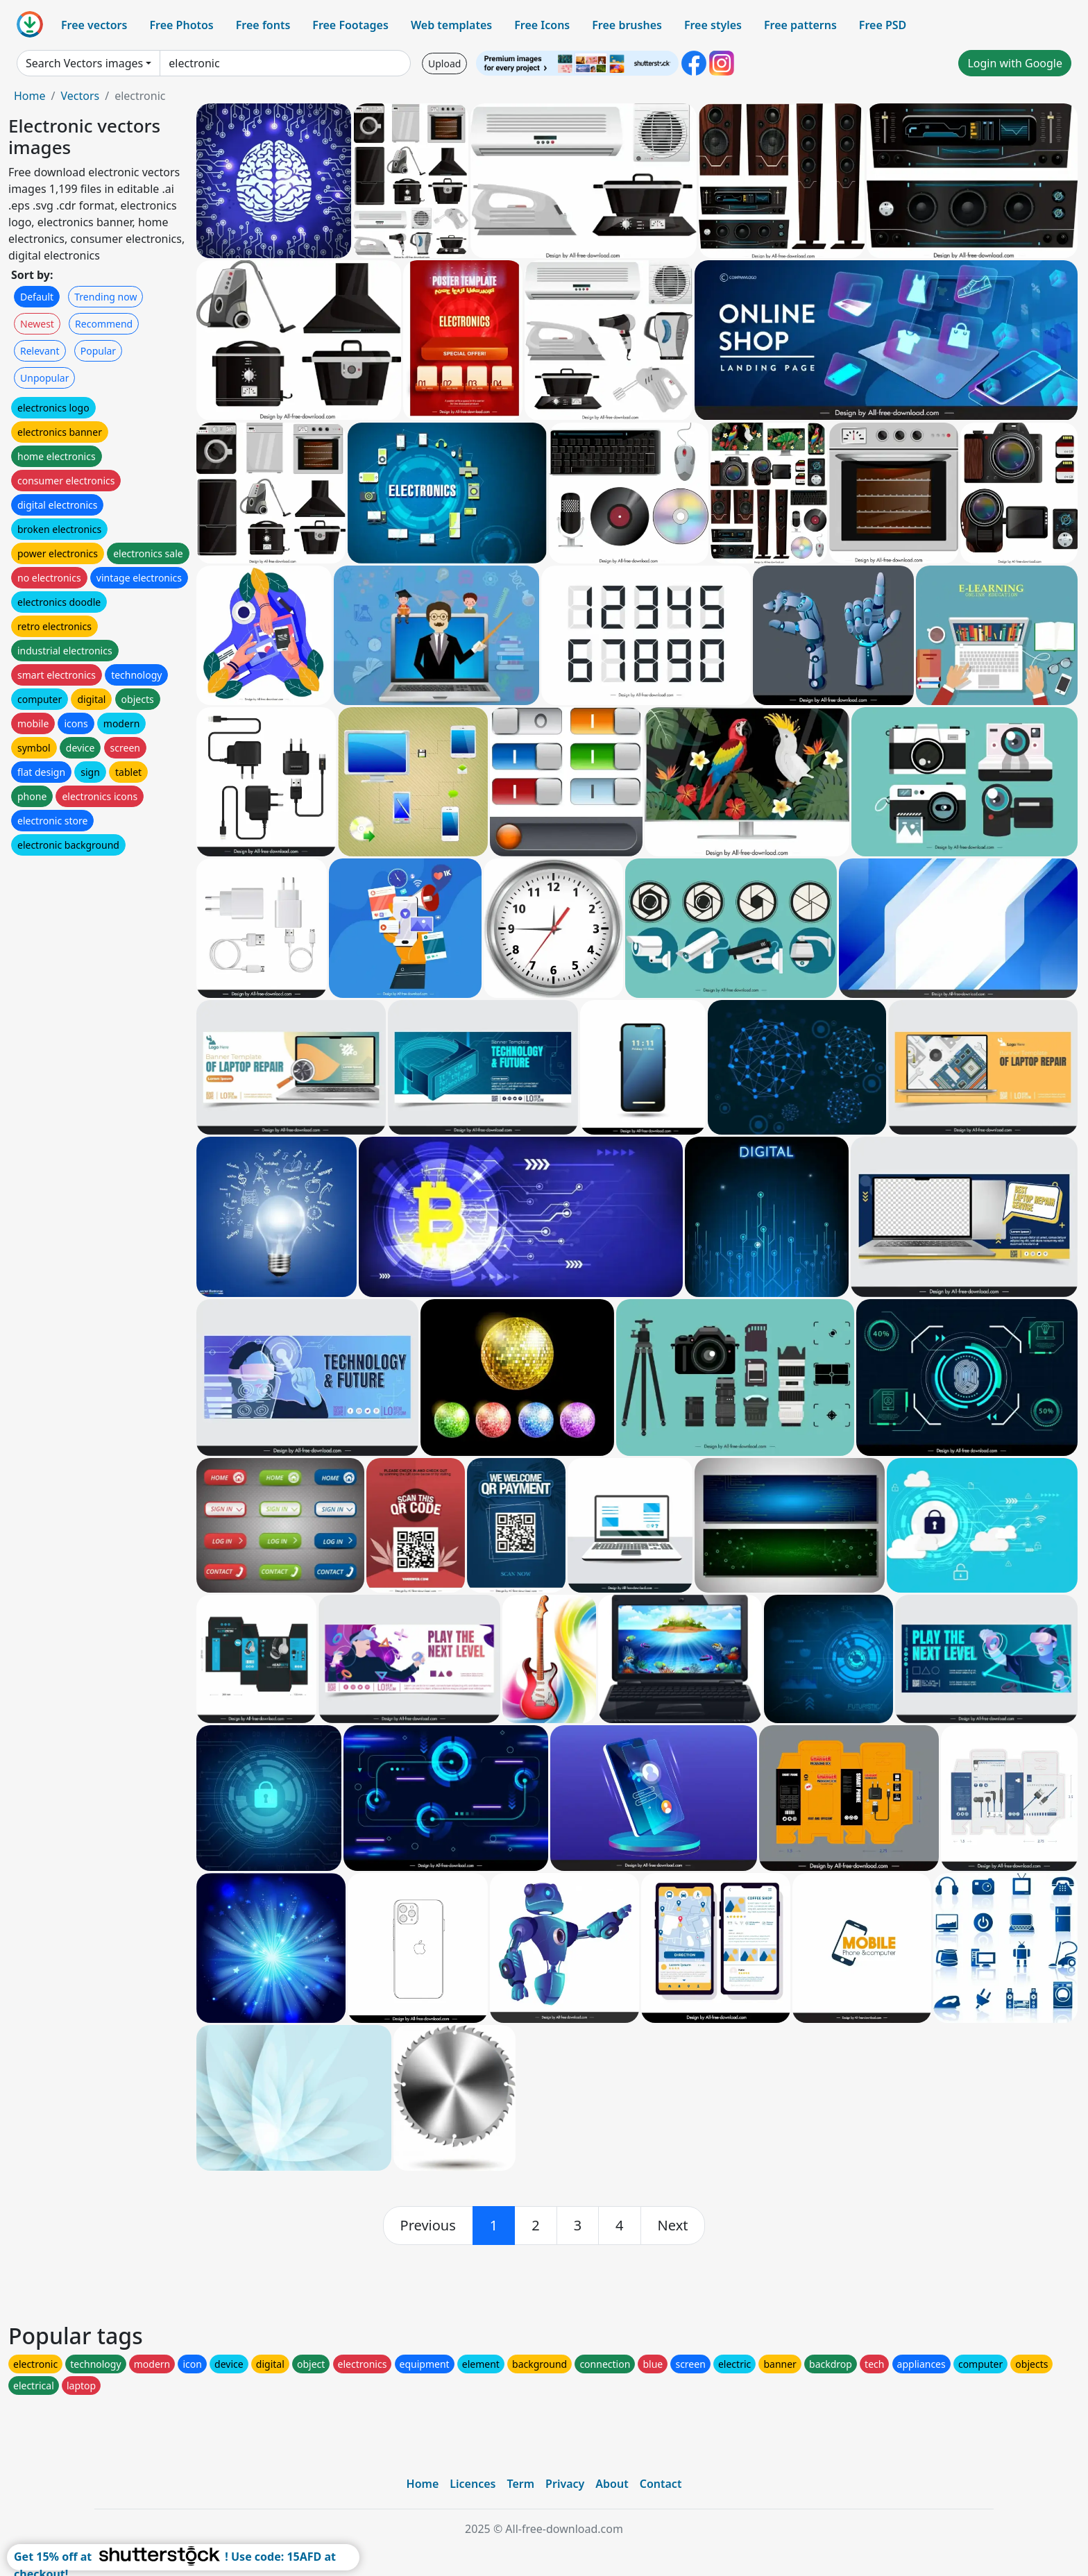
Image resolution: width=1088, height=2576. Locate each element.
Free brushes (627, 25)
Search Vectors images (84, 63)
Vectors (79, 95)
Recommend (104, 323)
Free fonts (263, 25)
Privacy (564, 2483)
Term (520, 2483)
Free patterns (800, 25)
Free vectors (94, 25)
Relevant (40, 350)
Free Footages (350, 25)
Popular (98, 350)
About (611, 2483)
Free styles (713, 25)
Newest (37, 323)
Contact (661, 2483)
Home (30, 95)
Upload (444, 63)
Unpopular (44, 377)
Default (36, 296)
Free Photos (181, 25)
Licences (472, 2483)
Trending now (105, 296)
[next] (673, 2225)
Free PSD (882, 25)
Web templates (451, 25)
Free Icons (542, 25)
